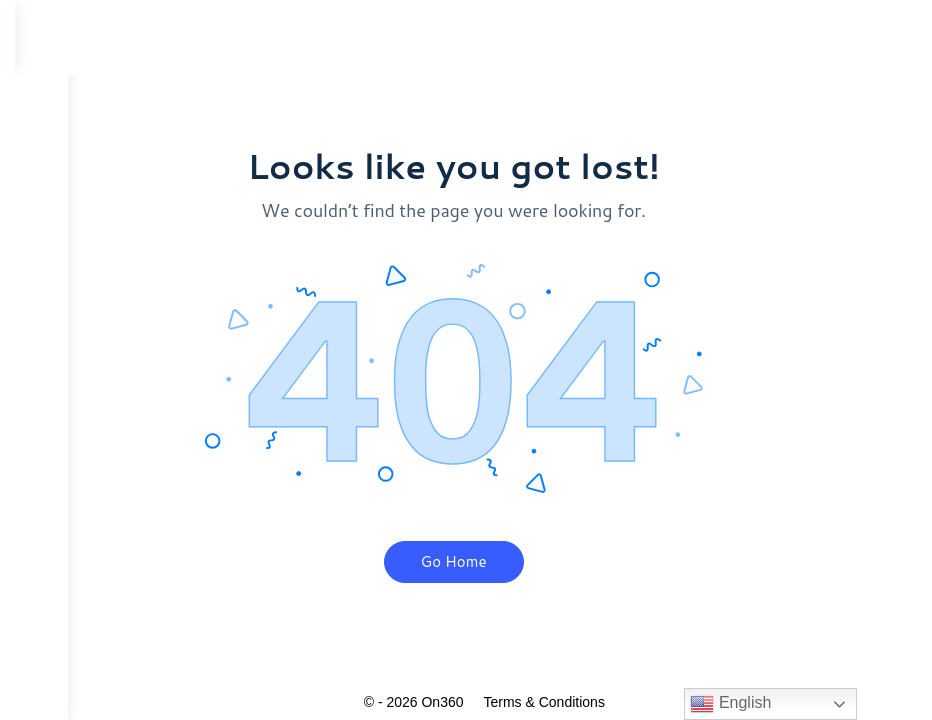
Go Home (480, 561)
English (730, 704)
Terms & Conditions (570, 702)
